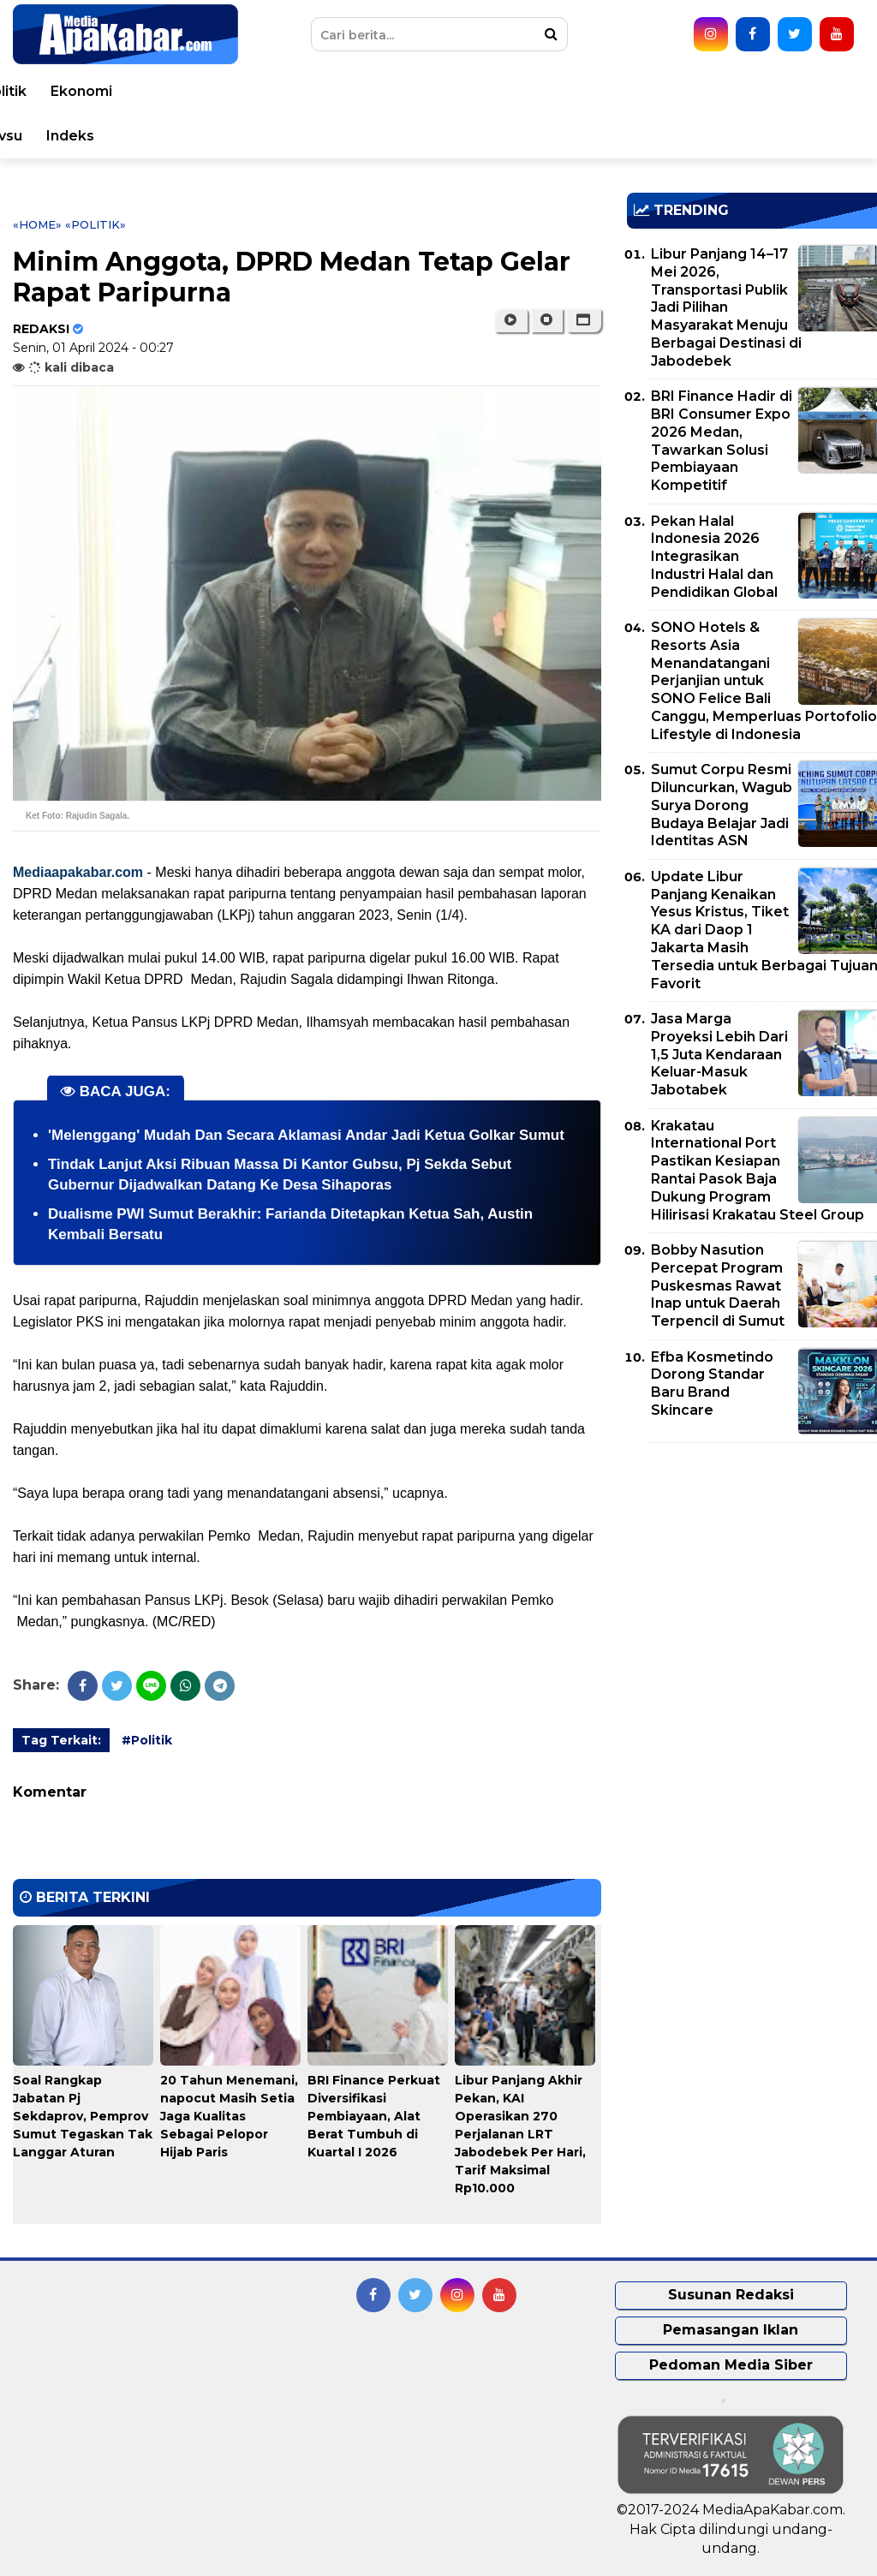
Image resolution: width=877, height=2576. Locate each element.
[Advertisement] (752, 1576)
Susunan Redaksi (731, 2295)
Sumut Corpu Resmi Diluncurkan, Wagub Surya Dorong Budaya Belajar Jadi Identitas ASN (721, 805)
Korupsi (132, 136)
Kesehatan (461, 91)
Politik (725, 91)
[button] (583, 320)
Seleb (363, 136)
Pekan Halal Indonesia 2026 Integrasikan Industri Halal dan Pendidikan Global (714, 556)
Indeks (790, 136)
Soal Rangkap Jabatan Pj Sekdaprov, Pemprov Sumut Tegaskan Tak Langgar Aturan (82, 2116)
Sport (203, 136)
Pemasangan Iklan (730, 2330)
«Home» (37, 224)
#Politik (147, 1740)
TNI (610, 91)
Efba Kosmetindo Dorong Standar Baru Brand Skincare (712, 1383)
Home (62, 91)
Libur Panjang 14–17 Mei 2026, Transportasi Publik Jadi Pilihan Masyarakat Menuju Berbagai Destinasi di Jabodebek (726, 307)
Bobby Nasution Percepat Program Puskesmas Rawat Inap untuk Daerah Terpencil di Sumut (718, 1285)
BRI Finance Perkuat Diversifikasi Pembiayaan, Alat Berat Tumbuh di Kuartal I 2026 (373, 2116)
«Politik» (95, 224)
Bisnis (60, 136)
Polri (663, 91)
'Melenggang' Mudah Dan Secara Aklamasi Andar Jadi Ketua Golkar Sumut (306, 1135)
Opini (426, 136)
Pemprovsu (702, 136)
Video (489, 136)
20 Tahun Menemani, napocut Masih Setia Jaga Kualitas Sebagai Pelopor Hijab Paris (229, 2116)
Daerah (373, 91)
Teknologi (283, 136)
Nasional (293, 91)
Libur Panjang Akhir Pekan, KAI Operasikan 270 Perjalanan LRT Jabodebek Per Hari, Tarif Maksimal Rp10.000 (520, 2134)
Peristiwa (141, 91)
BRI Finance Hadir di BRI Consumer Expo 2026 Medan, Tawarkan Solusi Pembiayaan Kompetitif (721, 440)
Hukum (548, 91)
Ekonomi (801, 91)
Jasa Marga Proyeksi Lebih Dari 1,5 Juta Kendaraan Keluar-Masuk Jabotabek (719, 1054)
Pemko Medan (585, 136)
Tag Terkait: (61, 1740)
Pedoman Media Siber (731, 2365)
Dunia (219, 91)
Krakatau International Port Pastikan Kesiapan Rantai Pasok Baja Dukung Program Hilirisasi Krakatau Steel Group (757, 1170)
